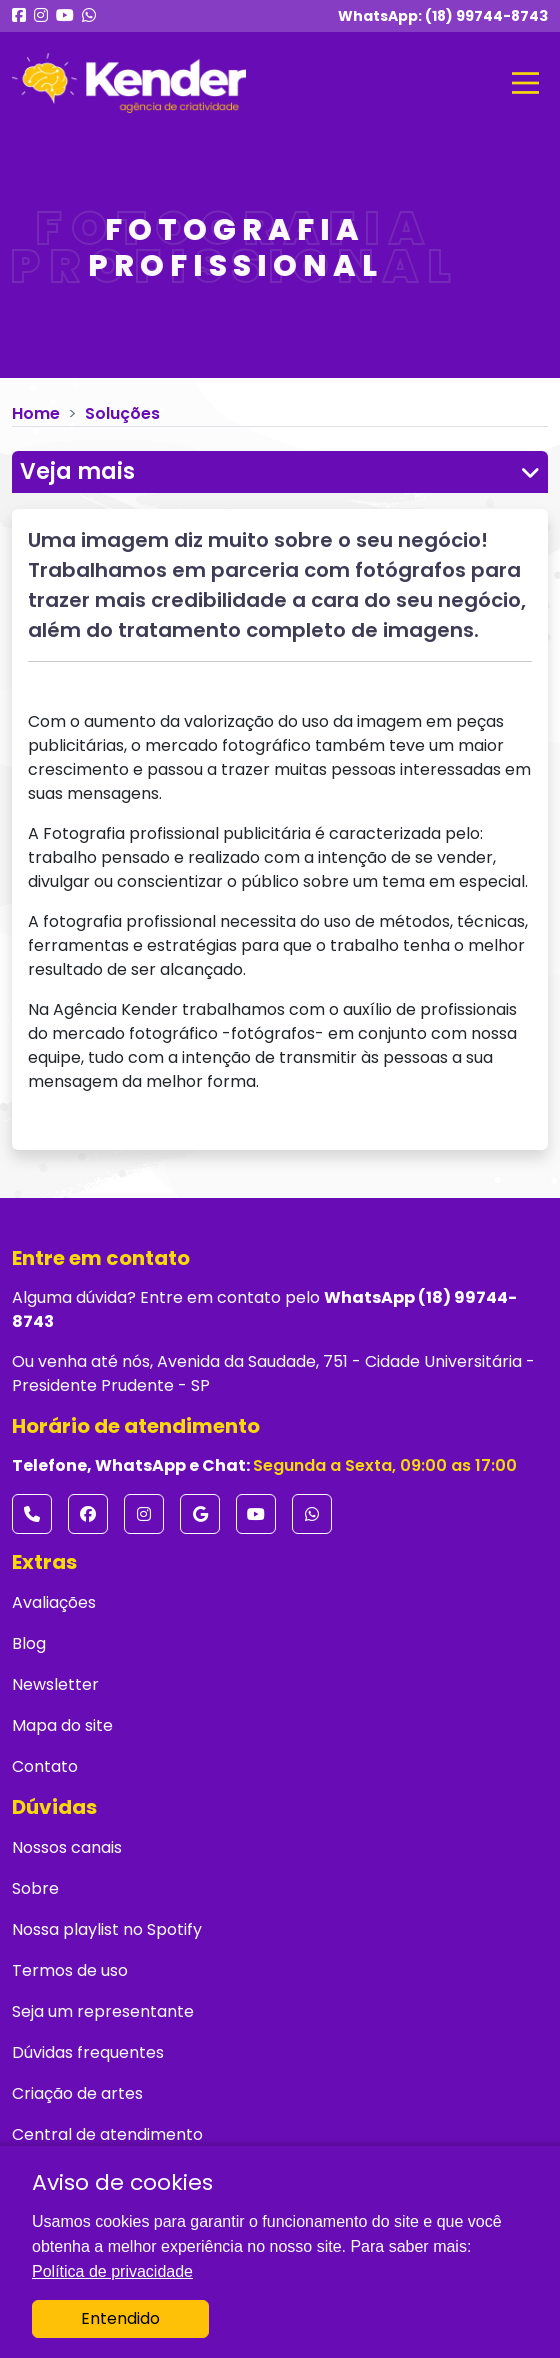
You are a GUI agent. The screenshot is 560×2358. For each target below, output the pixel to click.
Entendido (120, 2318)
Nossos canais (67, 1847)
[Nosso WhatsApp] (89, 16)
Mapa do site (62, 1725)
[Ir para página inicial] (129, 83)
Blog (29, 1643)
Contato (45, 1766)
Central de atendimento (107, 2134)
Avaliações (54, 1602)
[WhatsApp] (312, 1514)
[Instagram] (144, 1514)
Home (36, 413)
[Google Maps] (200, 1514)
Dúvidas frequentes (88, 2052)
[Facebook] (88, 1514)
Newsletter (55, 1684)
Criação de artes (77, 2093)
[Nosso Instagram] (41, 16)
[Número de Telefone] (32, 1514)
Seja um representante (103, 2011)
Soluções (122, 413)
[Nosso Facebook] (19, 16)
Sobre (35, 1888)
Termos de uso (70, 1970)
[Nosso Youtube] (65, 16)
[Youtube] (256, 1514)
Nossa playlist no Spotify (107, 1929)
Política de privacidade (112, 2271)
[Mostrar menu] (525, 83)
